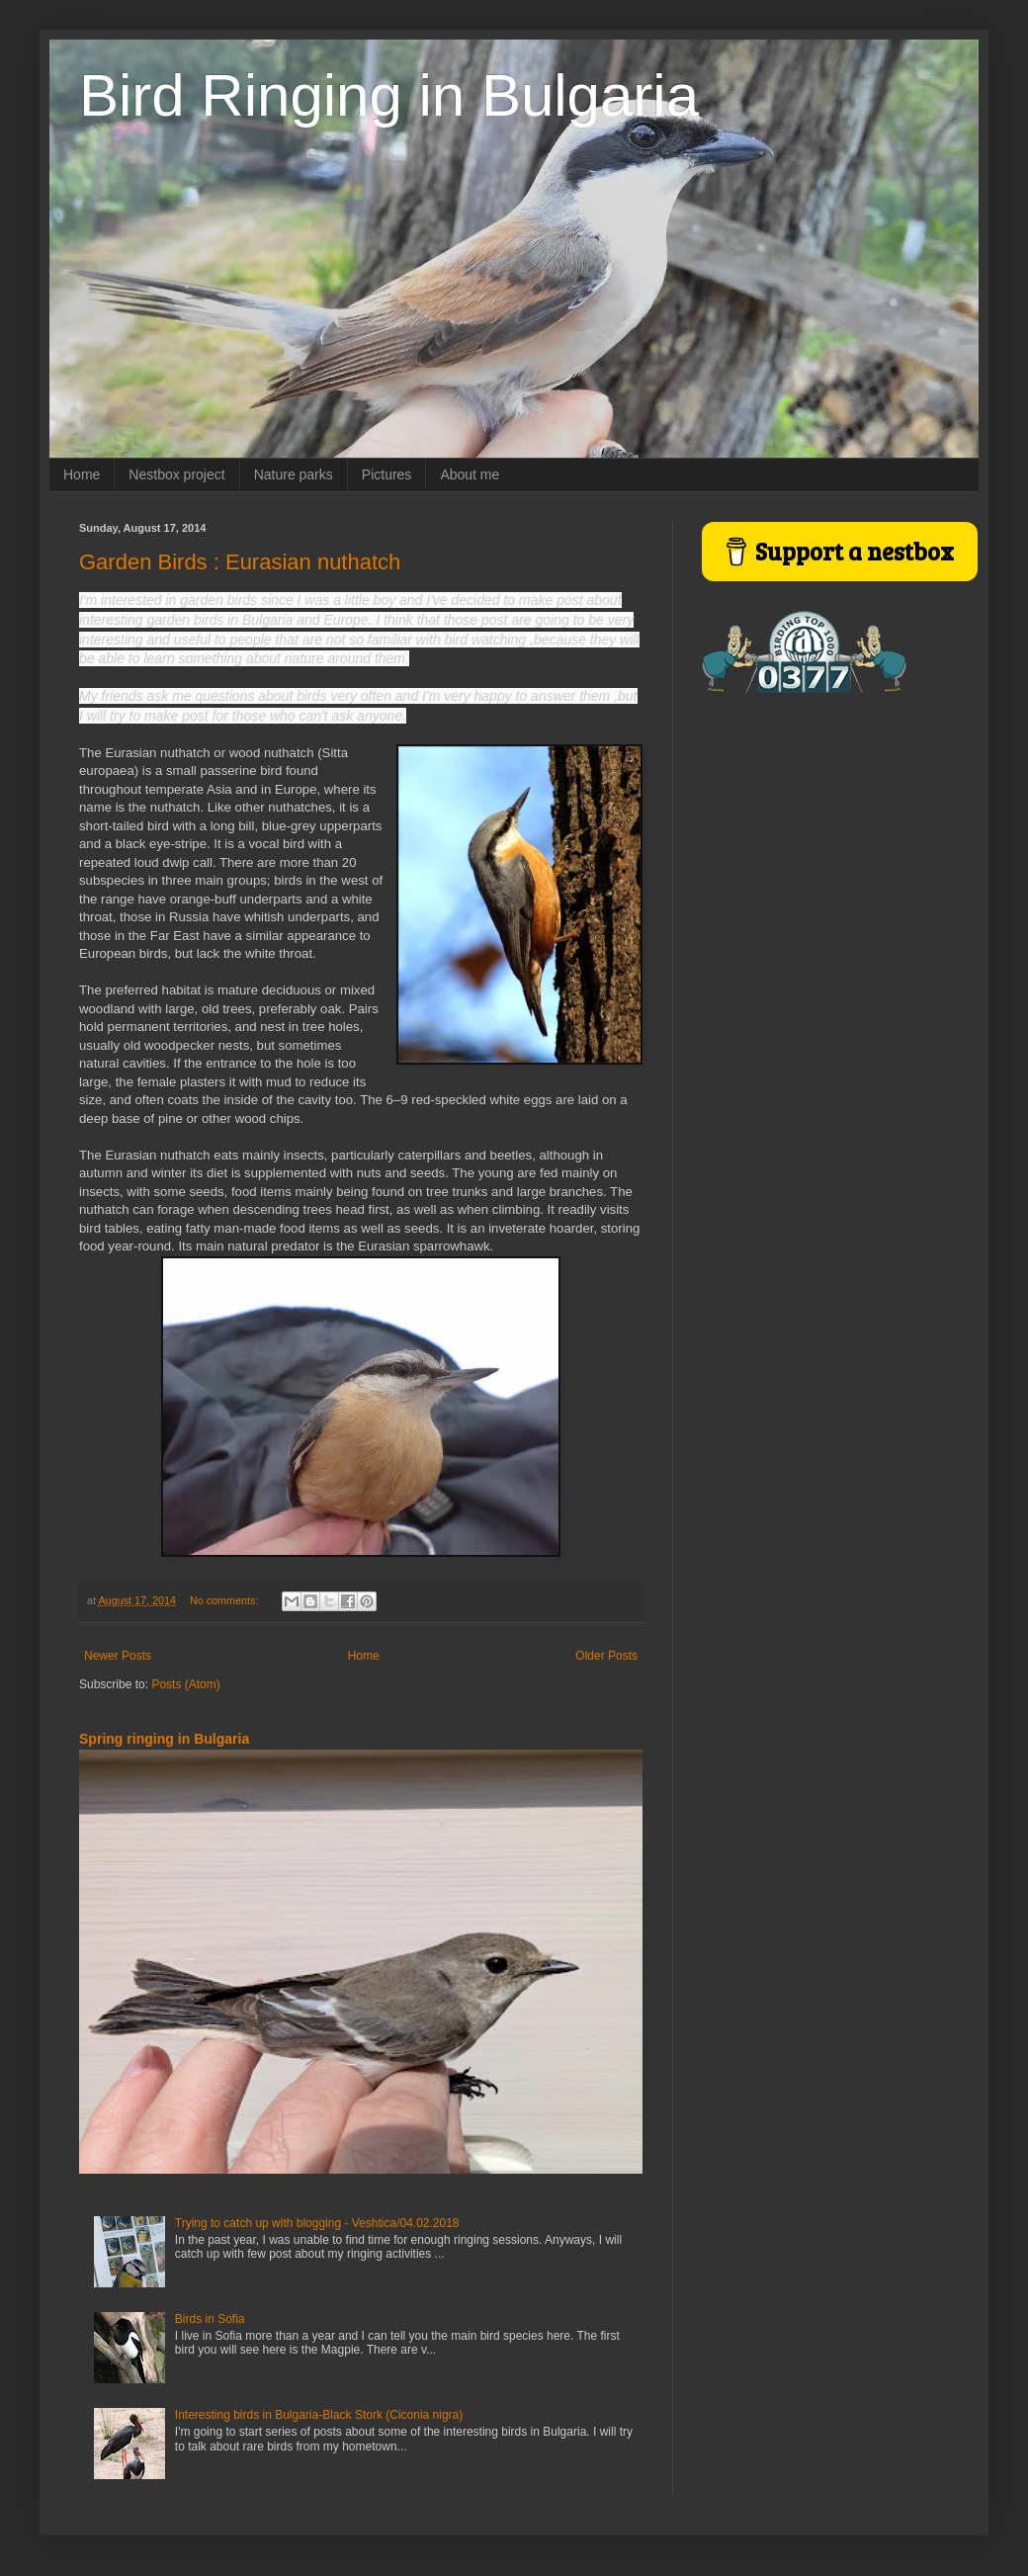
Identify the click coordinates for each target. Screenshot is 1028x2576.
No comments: (226, 1600)
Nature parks (293, 474)
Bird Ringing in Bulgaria (389, 95)
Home (81, 474)
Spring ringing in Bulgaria (164, 1739)
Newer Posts (117, 1656)
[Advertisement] (825, 851)
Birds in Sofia (210, 2319)
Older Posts (606, 1656)
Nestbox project (176, 474)
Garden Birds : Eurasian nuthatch (239, 562)
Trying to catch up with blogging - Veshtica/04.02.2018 (317, 2223)
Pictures (387, 474)
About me (469, 474)
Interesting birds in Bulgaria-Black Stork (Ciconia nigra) (319, 2415)
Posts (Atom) (185, 1684)
